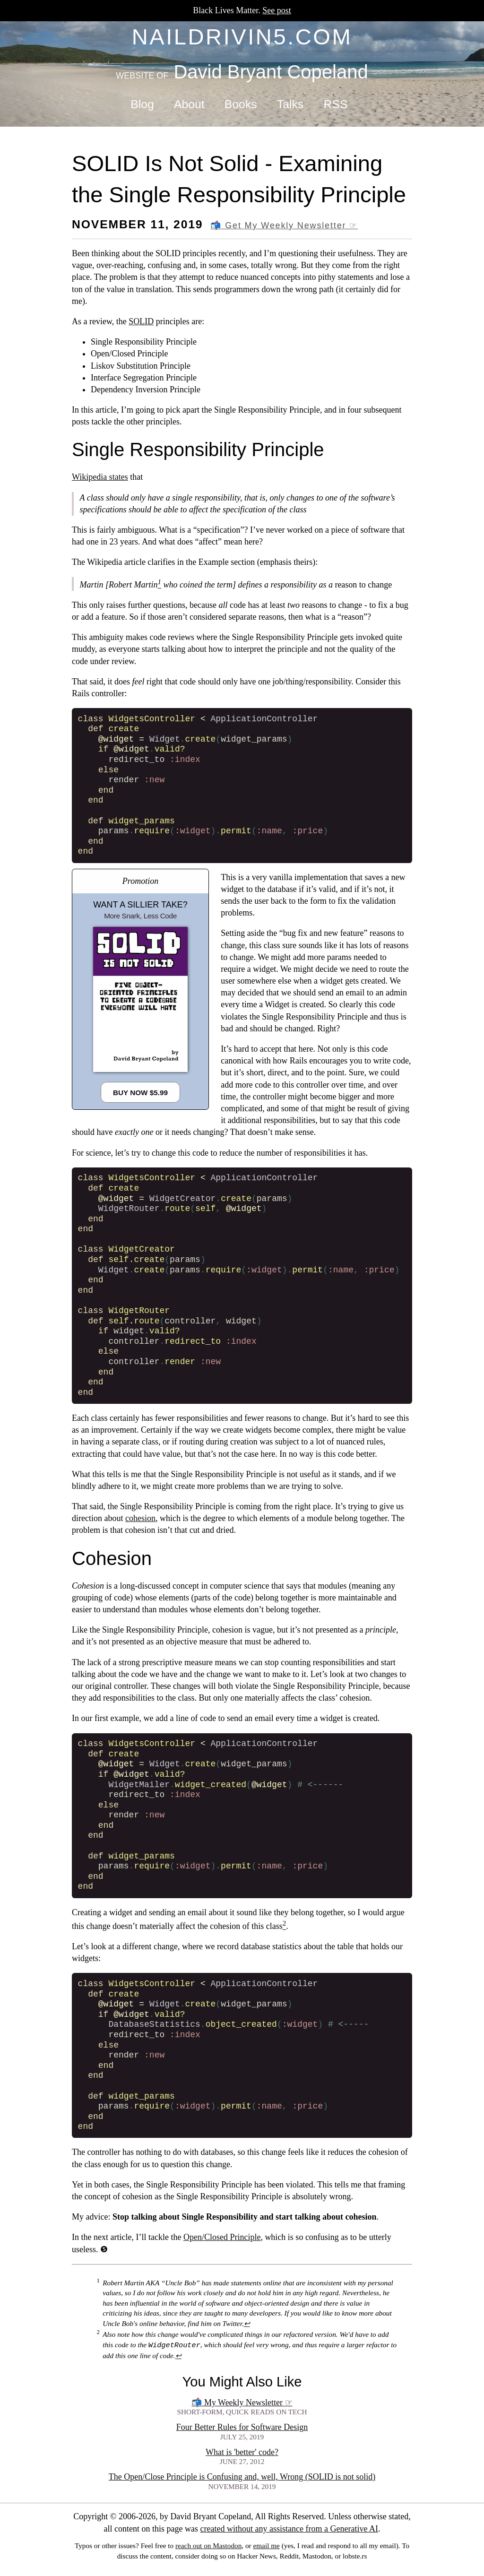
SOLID (141, 321)
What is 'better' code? (242, 2452)
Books (241, 104)
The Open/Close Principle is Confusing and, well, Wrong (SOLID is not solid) (242, 2476)
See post (276, 10)
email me (266, 2545)
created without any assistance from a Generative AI (289, 2528)
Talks (290, 104)
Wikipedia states (100, 477)
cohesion (140, 1518)
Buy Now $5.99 (140, 1093)
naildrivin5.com (242, 36)
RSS (335, 104)
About (189, 104)
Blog (142, 104)
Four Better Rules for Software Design (242, 2427)
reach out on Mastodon (208, 2545)
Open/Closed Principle (221, 2237)
